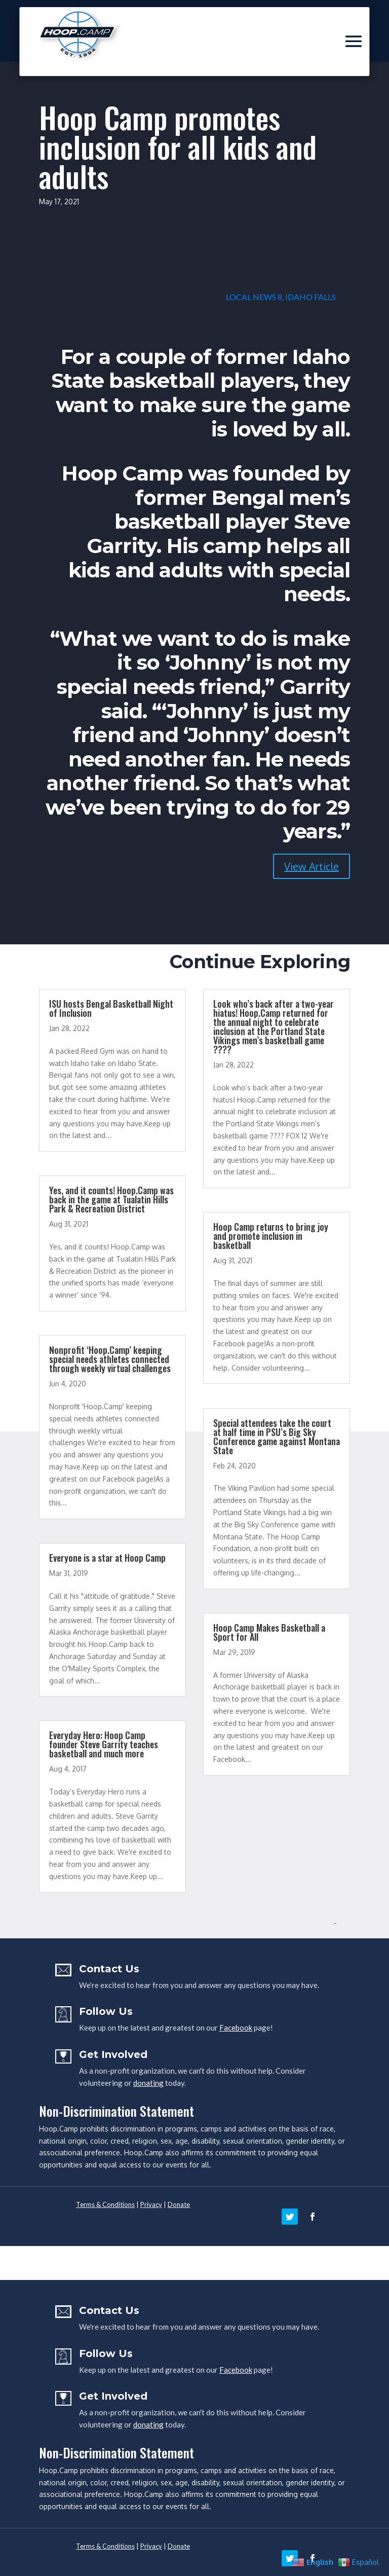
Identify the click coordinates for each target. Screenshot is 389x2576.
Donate (179, 2204)
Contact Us (109, 1969)
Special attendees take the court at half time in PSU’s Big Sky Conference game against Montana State (276, 1436)
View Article (311, 866)
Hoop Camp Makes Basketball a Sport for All (269, 1632)
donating (148, 2082)
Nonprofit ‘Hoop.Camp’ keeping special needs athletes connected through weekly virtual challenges (110, 1359)
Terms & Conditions (105, 2204)
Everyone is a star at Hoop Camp (107, 1557)
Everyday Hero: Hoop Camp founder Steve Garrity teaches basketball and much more (103, 1744)
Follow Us (106, 2011)
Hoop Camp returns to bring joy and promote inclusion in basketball (270, 1236)
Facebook (235, 2027)
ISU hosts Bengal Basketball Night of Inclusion (111, 1008)
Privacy (151, 2204)
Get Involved (113, 2054)
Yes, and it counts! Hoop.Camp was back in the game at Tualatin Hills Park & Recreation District (111, 1199)
